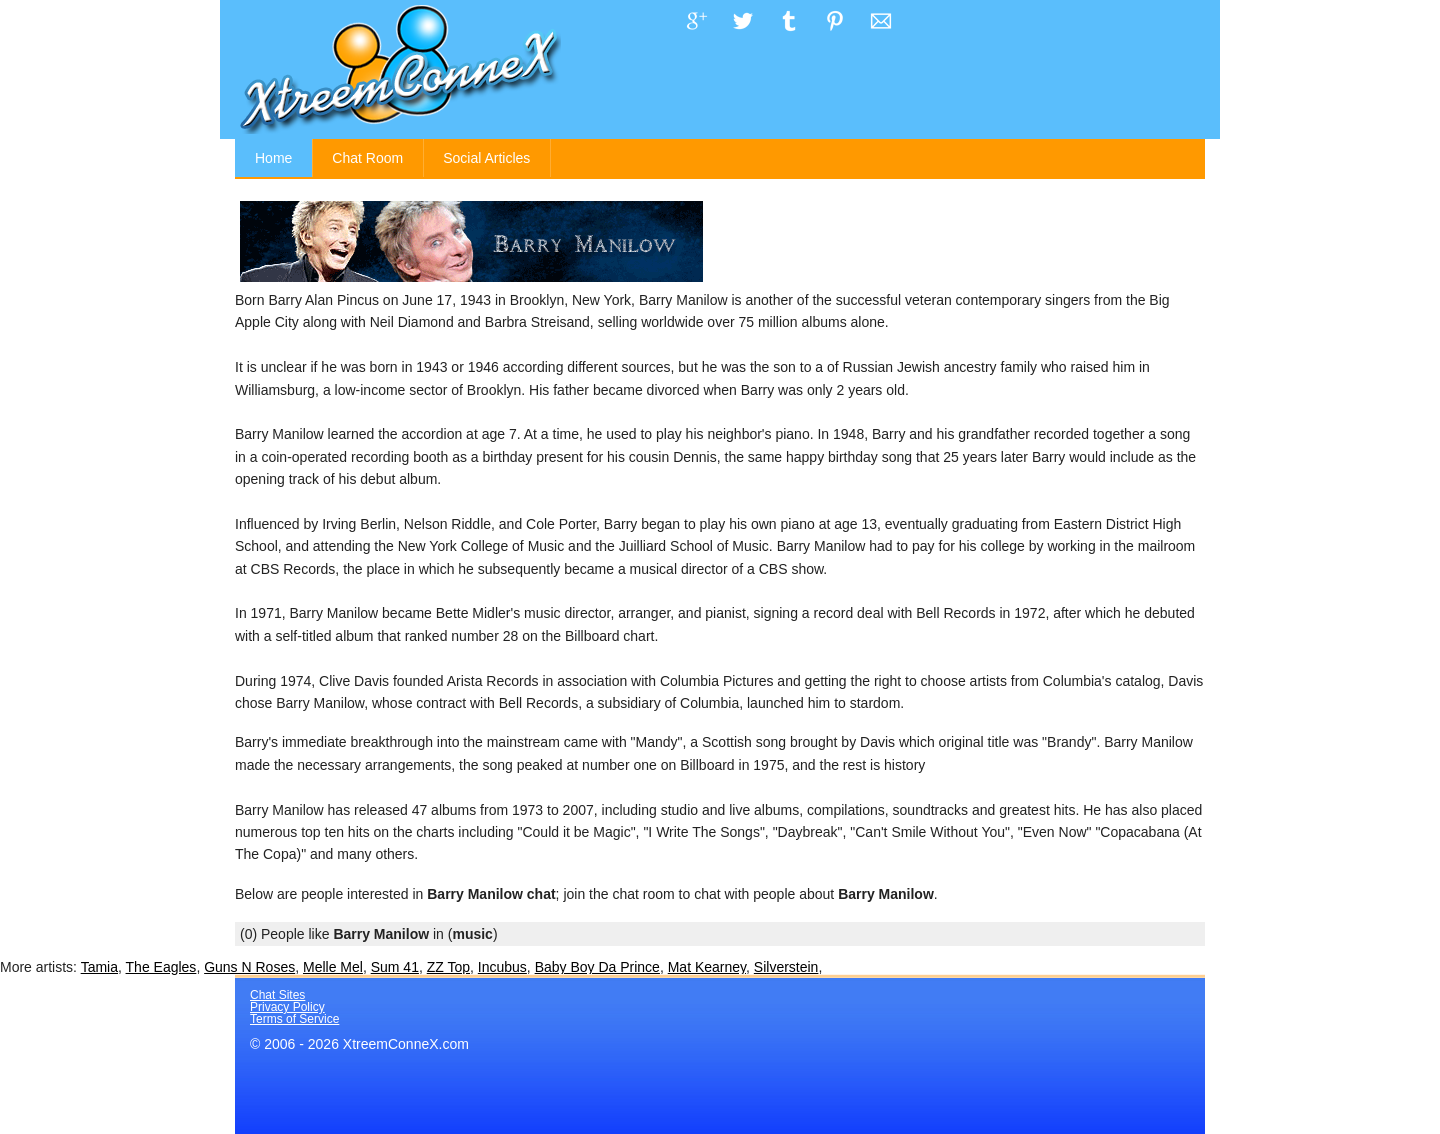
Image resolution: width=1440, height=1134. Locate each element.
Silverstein (786, 967)
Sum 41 (395, 967)
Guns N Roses (249, 967)
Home (273, 158)
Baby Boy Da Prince (597, 967)
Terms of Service (294, 1019)
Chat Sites (277, 995)
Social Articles (486, 158)
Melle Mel (333, 967)
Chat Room (367, 158)
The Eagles (161, 967)
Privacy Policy (287, 1007)
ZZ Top (448, 967)
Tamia (99, 967)
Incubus (502, 967)
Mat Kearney (707, 967)
